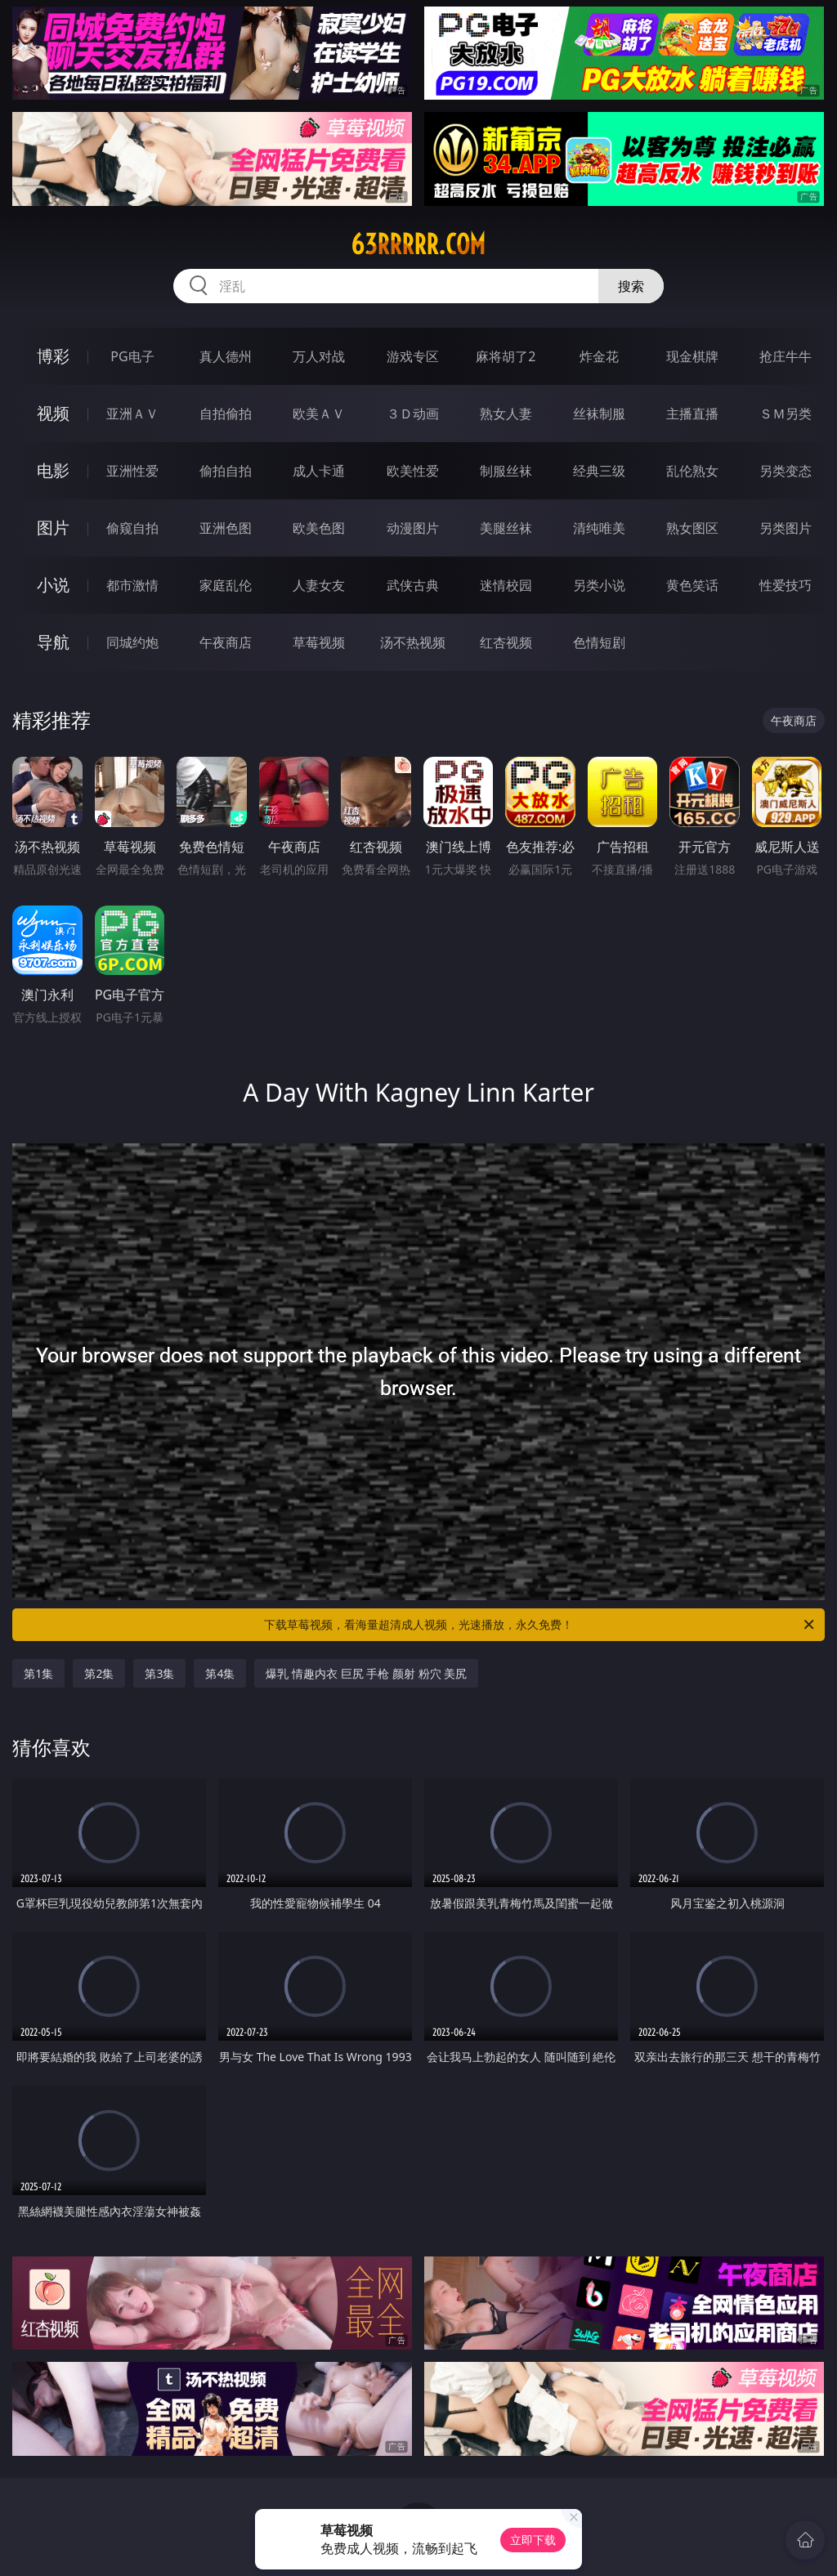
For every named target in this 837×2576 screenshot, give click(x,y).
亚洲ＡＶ (132, 414)
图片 (53, 528)
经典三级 (599, 471)
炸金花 (599, 356)
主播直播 (692, 414)
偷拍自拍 (225, 471)
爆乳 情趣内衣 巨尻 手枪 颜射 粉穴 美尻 (366, 1673)
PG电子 (132, 356)
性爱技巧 (785, 585)
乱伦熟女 (692, 471)
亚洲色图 (225, 528)
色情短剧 (599, 642)
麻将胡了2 (505, 356)
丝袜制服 (599, 414)
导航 (53, 642)
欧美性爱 (413, 471)
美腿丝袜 (506, 528)
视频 (53, 413)
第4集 (220, 1673)
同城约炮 (132, 642)
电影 (53, 470)
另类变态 (785, 471)
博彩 (53, 356)
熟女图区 (692, 528)
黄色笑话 (692, 585)
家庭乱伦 (225, 585)
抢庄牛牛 (785, 356)
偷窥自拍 (132, 528)
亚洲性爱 (132, 471)
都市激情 (132, 585)
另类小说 (599, 585)
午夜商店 (225, 642)
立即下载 (533, 2539)
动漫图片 (413, 528)
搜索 (631, 286)
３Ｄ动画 (413, 414)
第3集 (159, 1673)
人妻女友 (319, 585)
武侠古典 (413, 585)
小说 (53, 585)
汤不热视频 (412, 642)
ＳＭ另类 (785, 414)
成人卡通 (319, 471)
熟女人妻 (506, 414)
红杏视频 (506, 642)
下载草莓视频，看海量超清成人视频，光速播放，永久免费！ (540, 1625)
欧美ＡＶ (319, 414)
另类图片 (785, 528)
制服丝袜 (506, 471)
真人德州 (225, 356)
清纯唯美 (599, 528)
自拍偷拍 (225, 414)
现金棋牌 (692, 356)
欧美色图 (319, 528)
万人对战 (319, 356)
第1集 (38, 1673)
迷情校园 (506, 585)
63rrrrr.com (418, 244)
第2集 (99, 1673)
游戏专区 (413, 356)
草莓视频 (319, 642)
